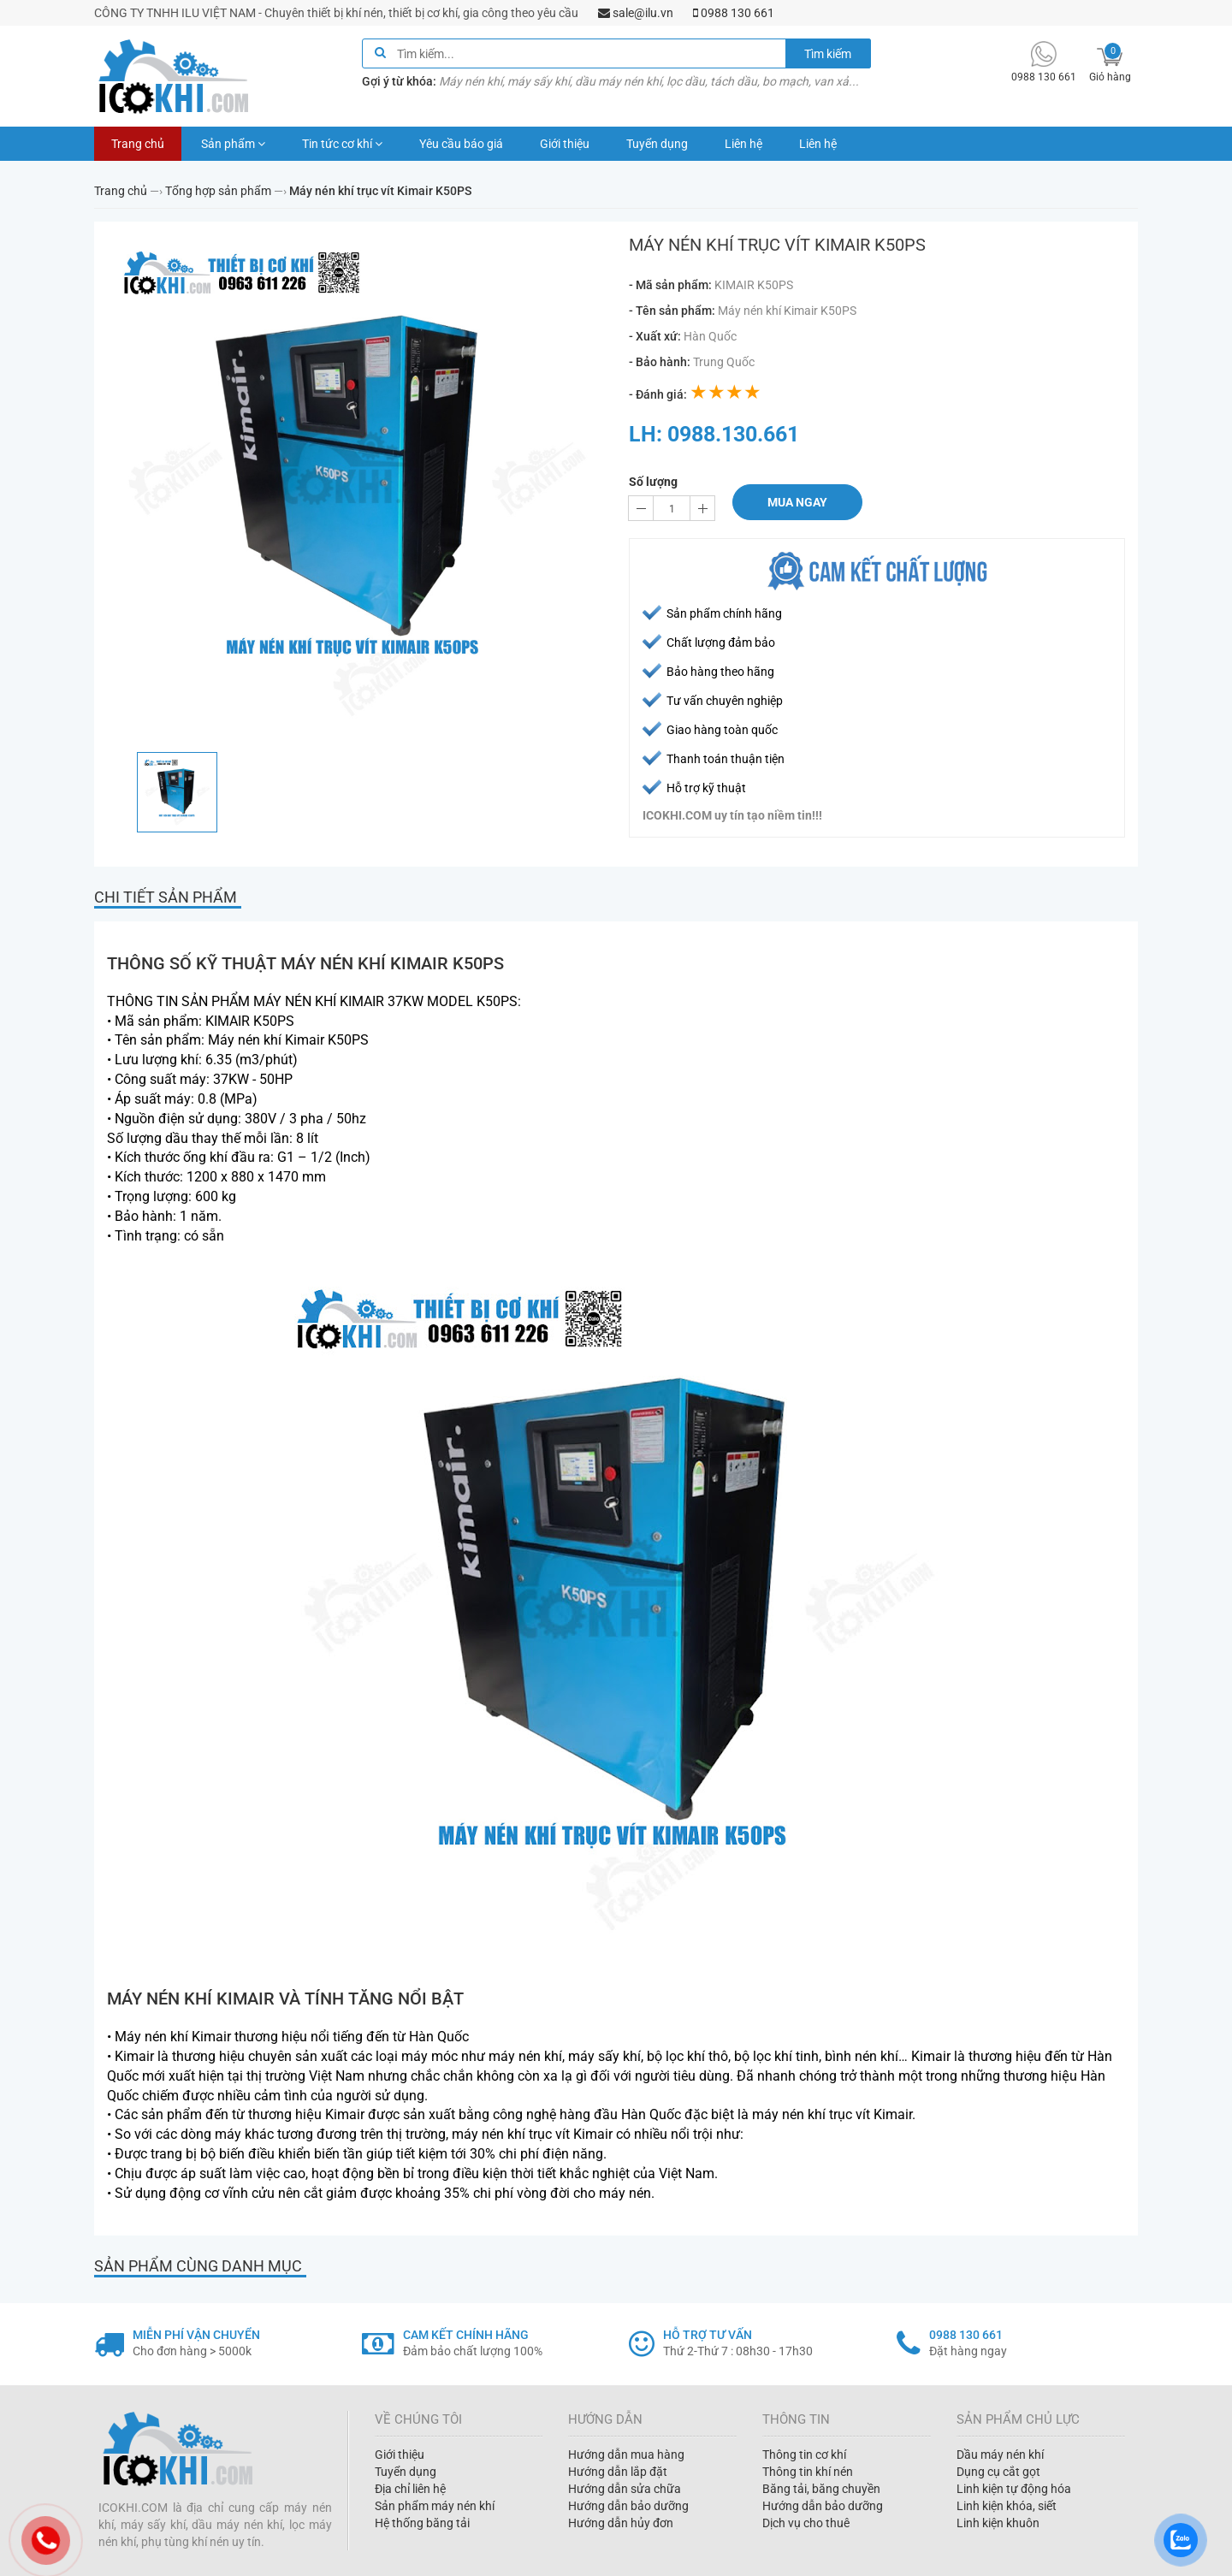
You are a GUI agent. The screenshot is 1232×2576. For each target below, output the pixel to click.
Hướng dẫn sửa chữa (624, 2489)
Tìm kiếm (827, 54)
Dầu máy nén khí (1000, 2454)
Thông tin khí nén (807, 2471)
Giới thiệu (564, 144)
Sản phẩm (233, 144)
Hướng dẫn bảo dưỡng (628, 2506)
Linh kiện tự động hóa (1014, 2489)
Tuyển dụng (657, 144)
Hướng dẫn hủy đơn (620, 2523)
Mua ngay (797, 502)
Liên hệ (743, 144)
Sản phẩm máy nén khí (435, 2506)
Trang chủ (137, 144)
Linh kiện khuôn (998, 2523)
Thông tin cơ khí (804, 2454)
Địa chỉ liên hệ (410, 2489)
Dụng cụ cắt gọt (998, 2471)
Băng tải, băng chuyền (821, 2489)
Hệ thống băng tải (422, 2523)
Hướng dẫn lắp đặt (617, 2471)
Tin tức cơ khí (342, 144)
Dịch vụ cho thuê (806, 2523)
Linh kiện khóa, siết (1007, 2506)
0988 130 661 (733, 13)
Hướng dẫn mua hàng (626, 2454)
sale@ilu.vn (635, 13)
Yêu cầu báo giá (461, 144)
